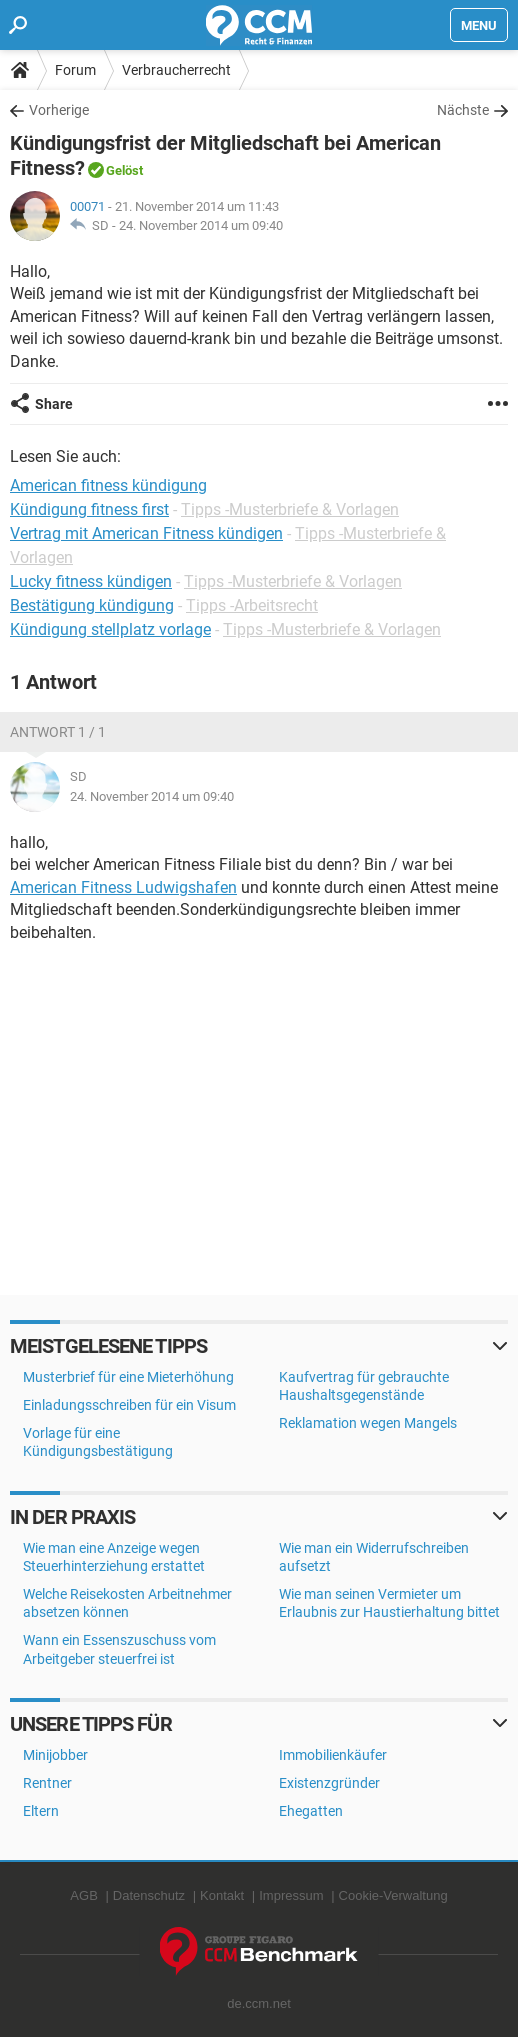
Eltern (41, 1811)
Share (54, 404)
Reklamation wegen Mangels (368, 1423)
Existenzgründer (329, 1783)
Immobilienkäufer (333, 1755)
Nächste (463, 110)
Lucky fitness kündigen (91, 581)
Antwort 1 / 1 (58, 732)
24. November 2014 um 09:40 (201, 225)
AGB (83, 1895)
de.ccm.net (259, 2003)
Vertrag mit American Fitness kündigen (146, 533)
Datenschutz (149, 1895)
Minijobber (55, 1755)
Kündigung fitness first (89, 509)
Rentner (47, 1783)
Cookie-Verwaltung (393, 1895)
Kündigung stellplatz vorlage (110, 629)
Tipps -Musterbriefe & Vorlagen (290, 509)
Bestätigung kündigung (92, 605)
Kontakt (222, 1895)
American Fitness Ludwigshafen (123, 887)
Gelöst (124, 170)
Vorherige (59, 110)
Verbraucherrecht (176, 70)
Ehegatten (311, 1811)
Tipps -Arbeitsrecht (252, 605)
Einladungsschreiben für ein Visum (129, 1405)
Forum (75, 70)
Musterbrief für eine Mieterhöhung (128, 1377)
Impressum (291, 1895)
